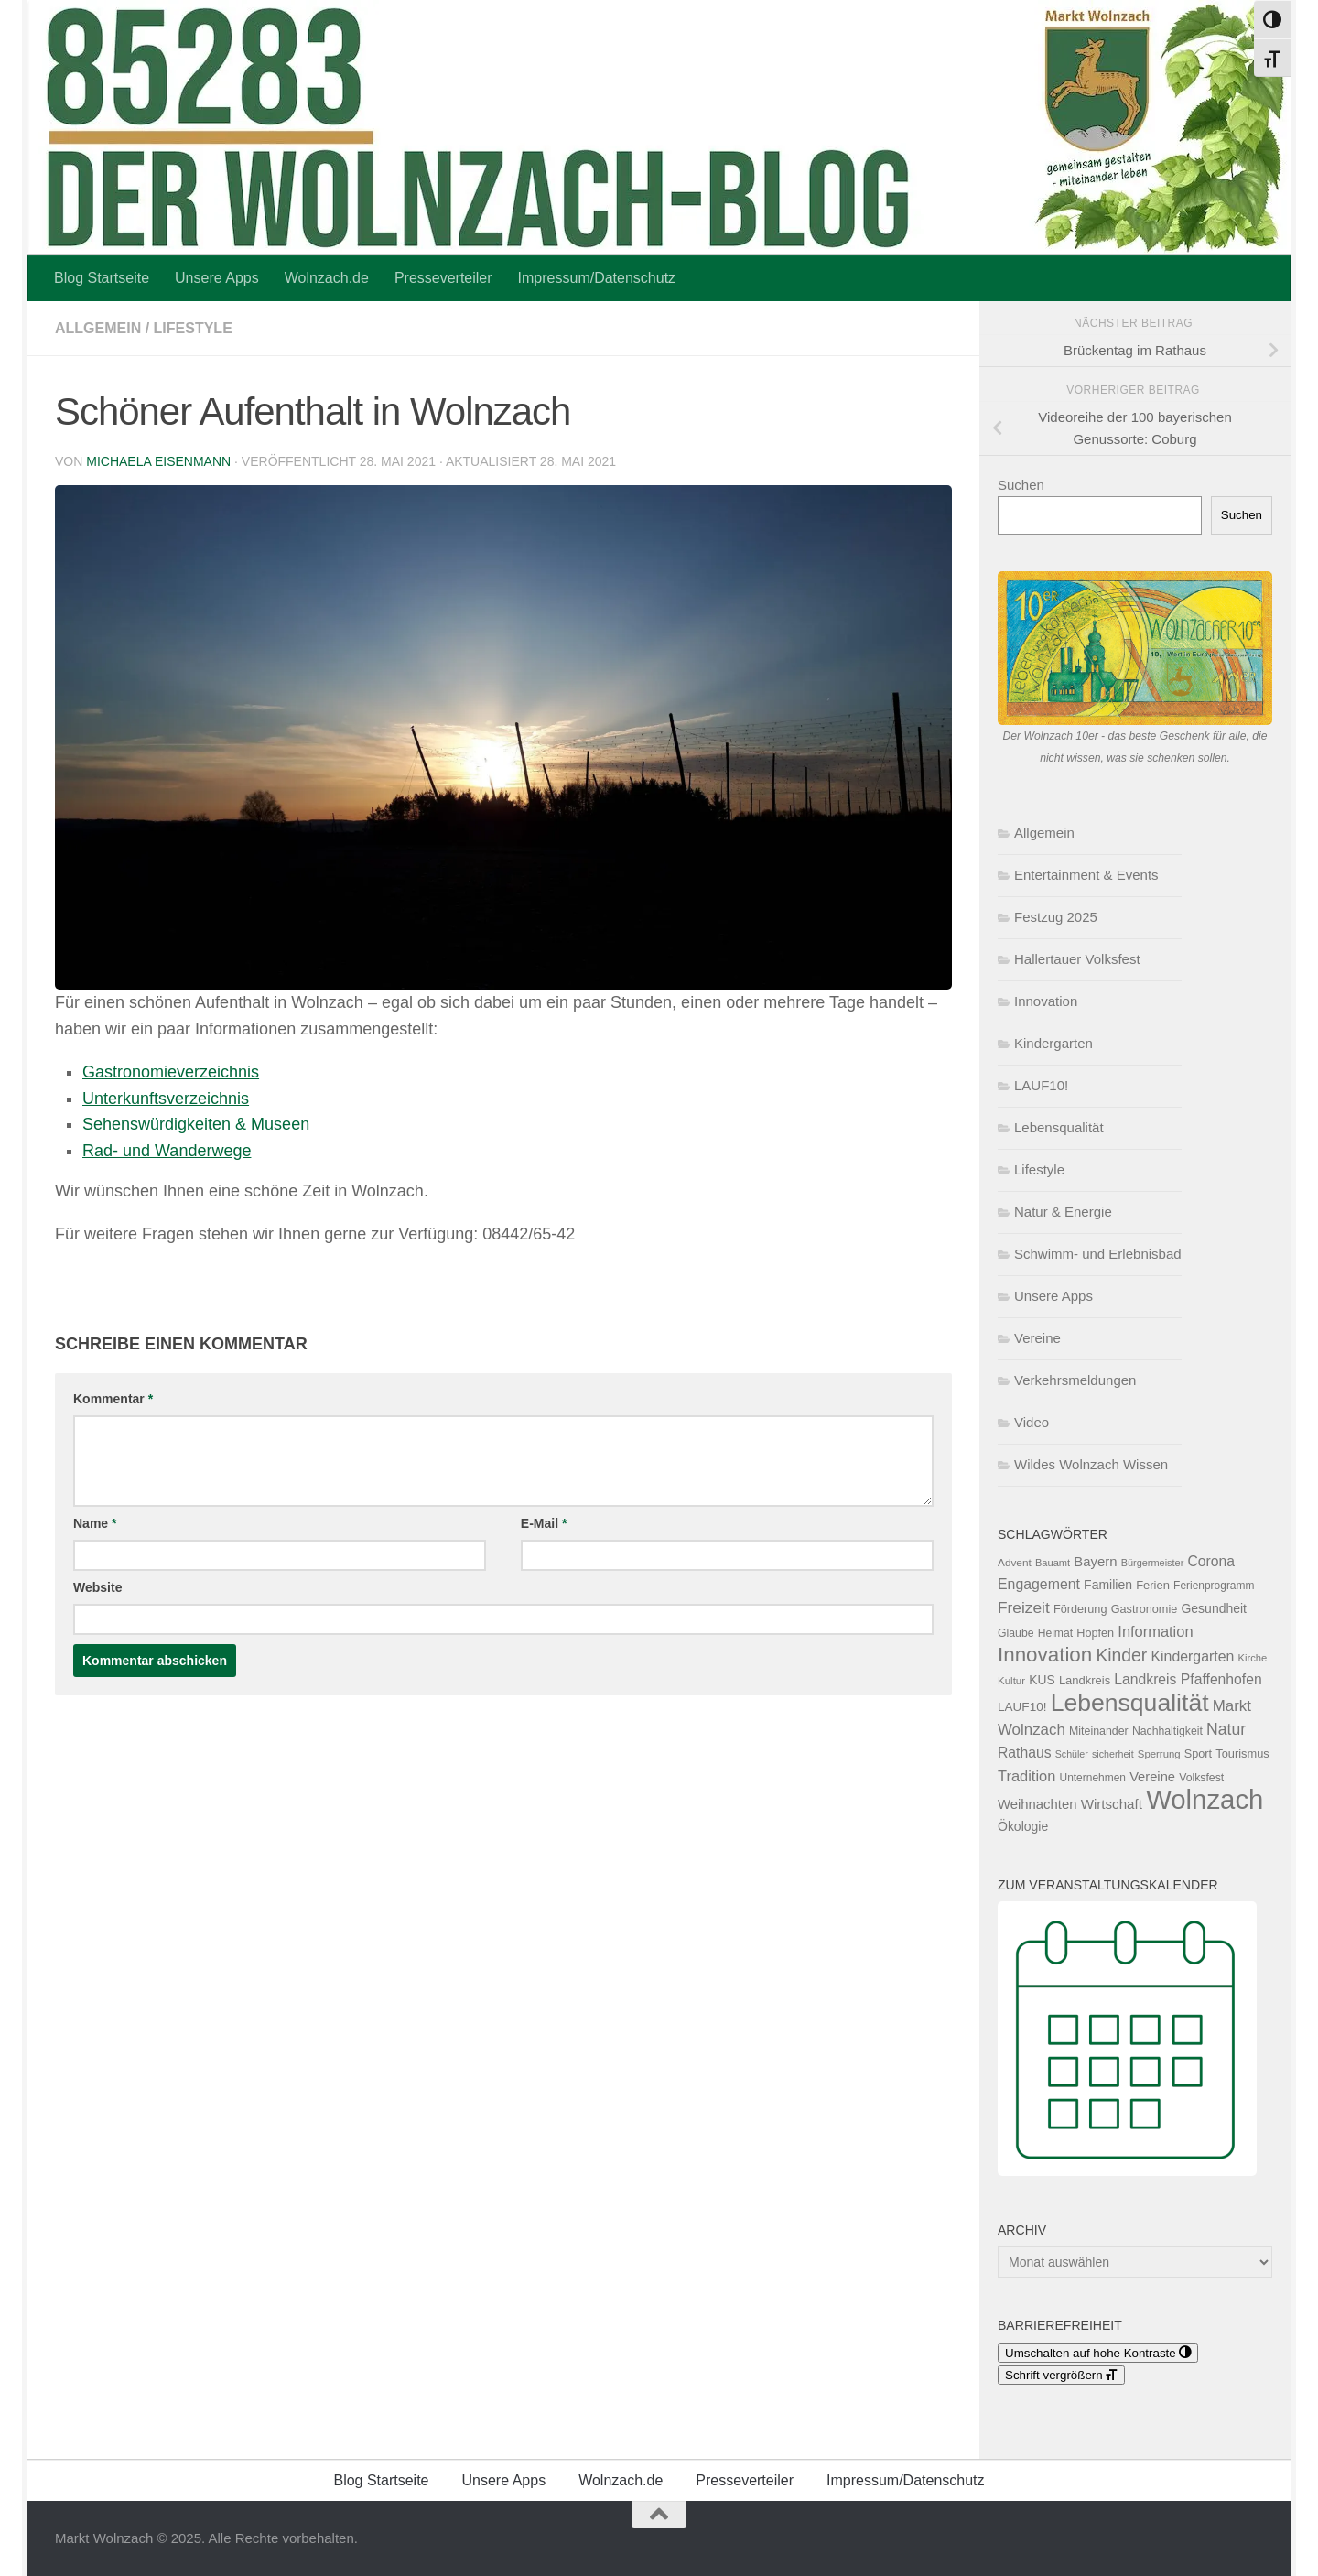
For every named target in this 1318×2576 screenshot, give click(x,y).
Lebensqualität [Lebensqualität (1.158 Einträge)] (1130, 1702)
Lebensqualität (1059, 1127)
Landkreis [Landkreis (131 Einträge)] (1084, 1680)
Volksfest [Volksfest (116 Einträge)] (1201, 1777)
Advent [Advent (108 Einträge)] (1015, 1562)
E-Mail (544, 1523)
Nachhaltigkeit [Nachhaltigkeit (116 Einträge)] (1167, 1731)
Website (97, 1587)
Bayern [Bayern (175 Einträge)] (1095, 1561)
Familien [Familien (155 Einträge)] (1108, 1584)
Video (1031, 1422)
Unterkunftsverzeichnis (165, 1098)
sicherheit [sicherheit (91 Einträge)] (1113, 1753)
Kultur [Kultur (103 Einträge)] (1011, 1680)
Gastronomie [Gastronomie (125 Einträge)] (1144, 1609)
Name (94, 1523)
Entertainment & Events (1086, 874)
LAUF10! (1041, 1085)
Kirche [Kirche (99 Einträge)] (1252, 1657)
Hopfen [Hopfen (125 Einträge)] (1095, 1633)
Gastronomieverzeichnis (170, 1072)
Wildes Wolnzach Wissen (1091, 1464)
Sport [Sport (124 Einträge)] (1198, 1754)
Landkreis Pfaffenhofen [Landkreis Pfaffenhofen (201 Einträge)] (1187, 1679)
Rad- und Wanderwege (166, 1151)
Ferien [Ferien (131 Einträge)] (1153, 1585)
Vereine (1037, 1338)
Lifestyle (193, 328)
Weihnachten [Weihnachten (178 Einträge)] (1037, 1804)
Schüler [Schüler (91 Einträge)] (1071, 1753)
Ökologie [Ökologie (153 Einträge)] (1023, 1826)
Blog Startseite (101, 278)
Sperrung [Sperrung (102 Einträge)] (1159, 1753)
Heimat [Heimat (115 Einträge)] (1055, 1633)
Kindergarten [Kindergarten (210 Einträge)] (1192, 1656)
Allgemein (98, 328)
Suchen (1021, 484)
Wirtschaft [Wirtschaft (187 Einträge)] (1111, 1804)
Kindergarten (1053, 1043)
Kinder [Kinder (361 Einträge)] (1121, 1655)
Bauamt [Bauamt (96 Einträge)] (1052, 1562)
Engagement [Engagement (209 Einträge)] (1039, 1584)
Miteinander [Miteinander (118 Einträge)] (1099, 1731)
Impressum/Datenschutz (597, 278)
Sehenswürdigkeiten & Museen (195, 1124)
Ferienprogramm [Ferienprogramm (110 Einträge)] (1213, 1585)
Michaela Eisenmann (158, 461)
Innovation (1045, 1001)
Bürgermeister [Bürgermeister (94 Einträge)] (1152, 1562)
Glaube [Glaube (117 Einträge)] (1016, 1633)
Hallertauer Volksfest (1077, 959)
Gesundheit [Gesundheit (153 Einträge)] (1214, 1608)
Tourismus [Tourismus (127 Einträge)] (1242, 1753)
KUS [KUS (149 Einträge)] (1041, 1679)
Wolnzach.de (327, 278)
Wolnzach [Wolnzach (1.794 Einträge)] (1204, 1799)
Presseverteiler (443, 278)
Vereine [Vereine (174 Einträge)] (1152, 1777)
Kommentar (113, 1398)
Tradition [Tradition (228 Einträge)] (1026, 1776)
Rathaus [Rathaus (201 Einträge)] (1025, 1752)
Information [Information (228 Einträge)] (1155, 1631)
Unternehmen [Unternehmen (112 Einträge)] (1093, 1777)
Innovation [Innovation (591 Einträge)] (1045, 1654)
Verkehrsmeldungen (1075, 1380)
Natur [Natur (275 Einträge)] (1226, 1729)
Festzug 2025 (1055, 917)
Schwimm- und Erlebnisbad (1098, 1253)
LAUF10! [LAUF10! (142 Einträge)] (1022, 1707)
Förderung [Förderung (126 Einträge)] (1080, 1609)
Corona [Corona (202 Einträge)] (1211, 1561)
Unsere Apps (217, 278)
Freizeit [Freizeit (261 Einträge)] (1024, 1607)
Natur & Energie (1063, 1211)
